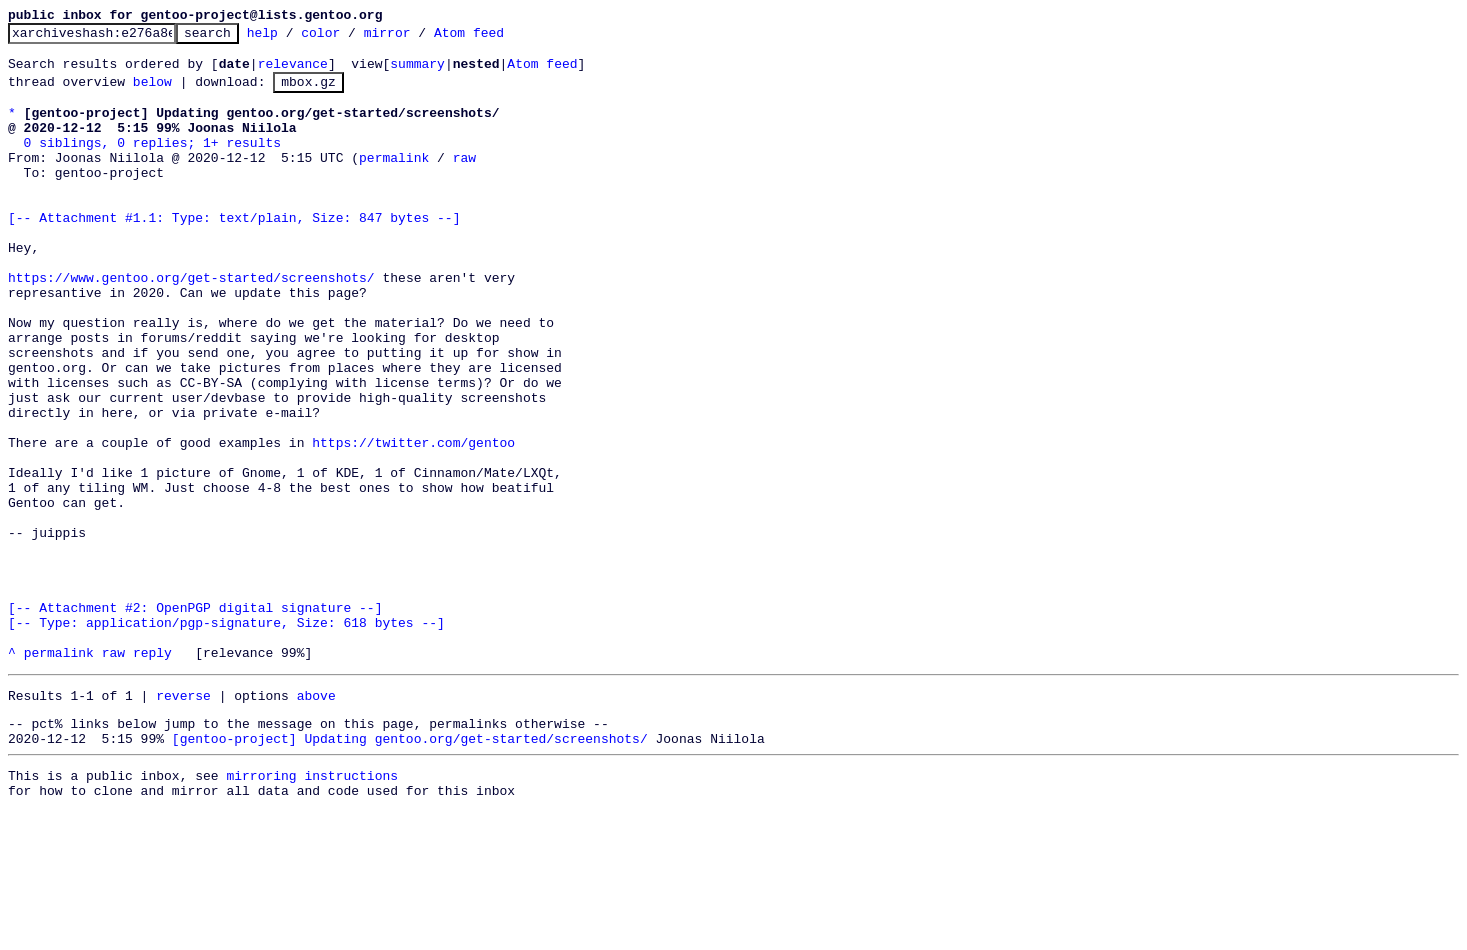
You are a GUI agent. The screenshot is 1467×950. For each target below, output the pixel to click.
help (293, 38)
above (316, 821)
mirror (418, 38)
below (152, 93)
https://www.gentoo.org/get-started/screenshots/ (191, 325)
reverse (183, 821)
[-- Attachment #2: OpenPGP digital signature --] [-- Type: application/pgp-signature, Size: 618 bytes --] (226, 730)
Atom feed (500, 38)
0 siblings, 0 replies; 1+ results (152, 163)
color (351, 38)
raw (464, 181)
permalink (394, 181)
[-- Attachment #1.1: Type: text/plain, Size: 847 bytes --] (234, 253)
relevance (293, 72)
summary (417, 72)
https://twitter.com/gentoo (413, 523)
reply (152, 775)
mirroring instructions (312, 910)
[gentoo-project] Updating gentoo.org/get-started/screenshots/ (410, 870)
